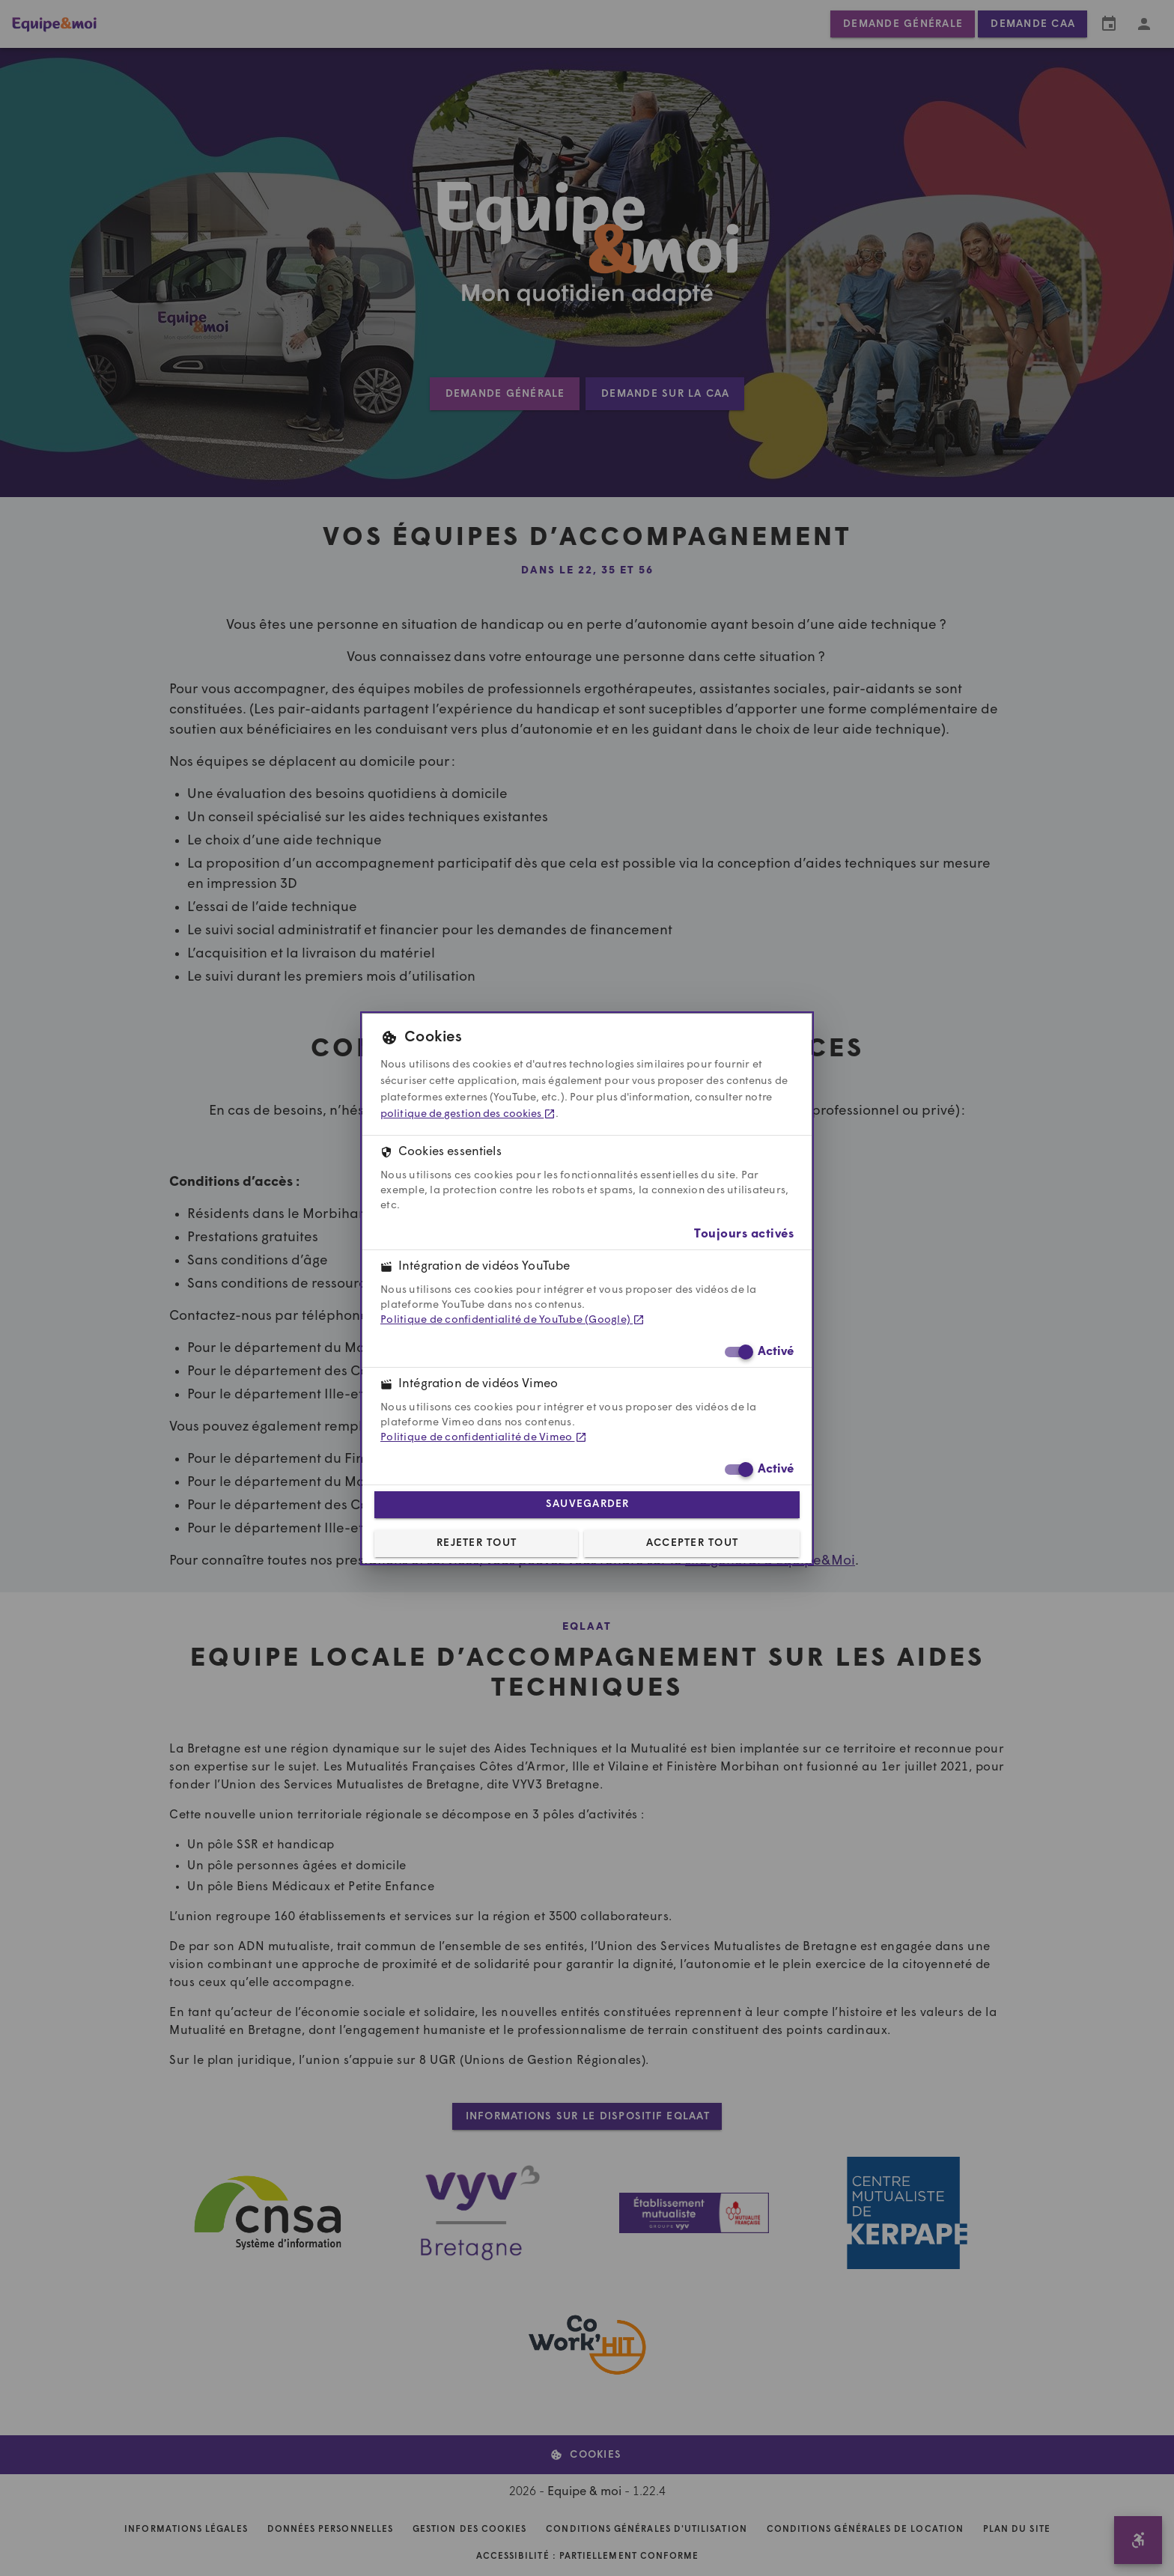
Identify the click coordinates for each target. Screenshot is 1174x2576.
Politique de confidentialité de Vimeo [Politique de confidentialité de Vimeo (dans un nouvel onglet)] (483, 1437)
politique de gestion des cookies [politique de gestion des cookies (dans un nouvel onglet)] (468, 1114)
